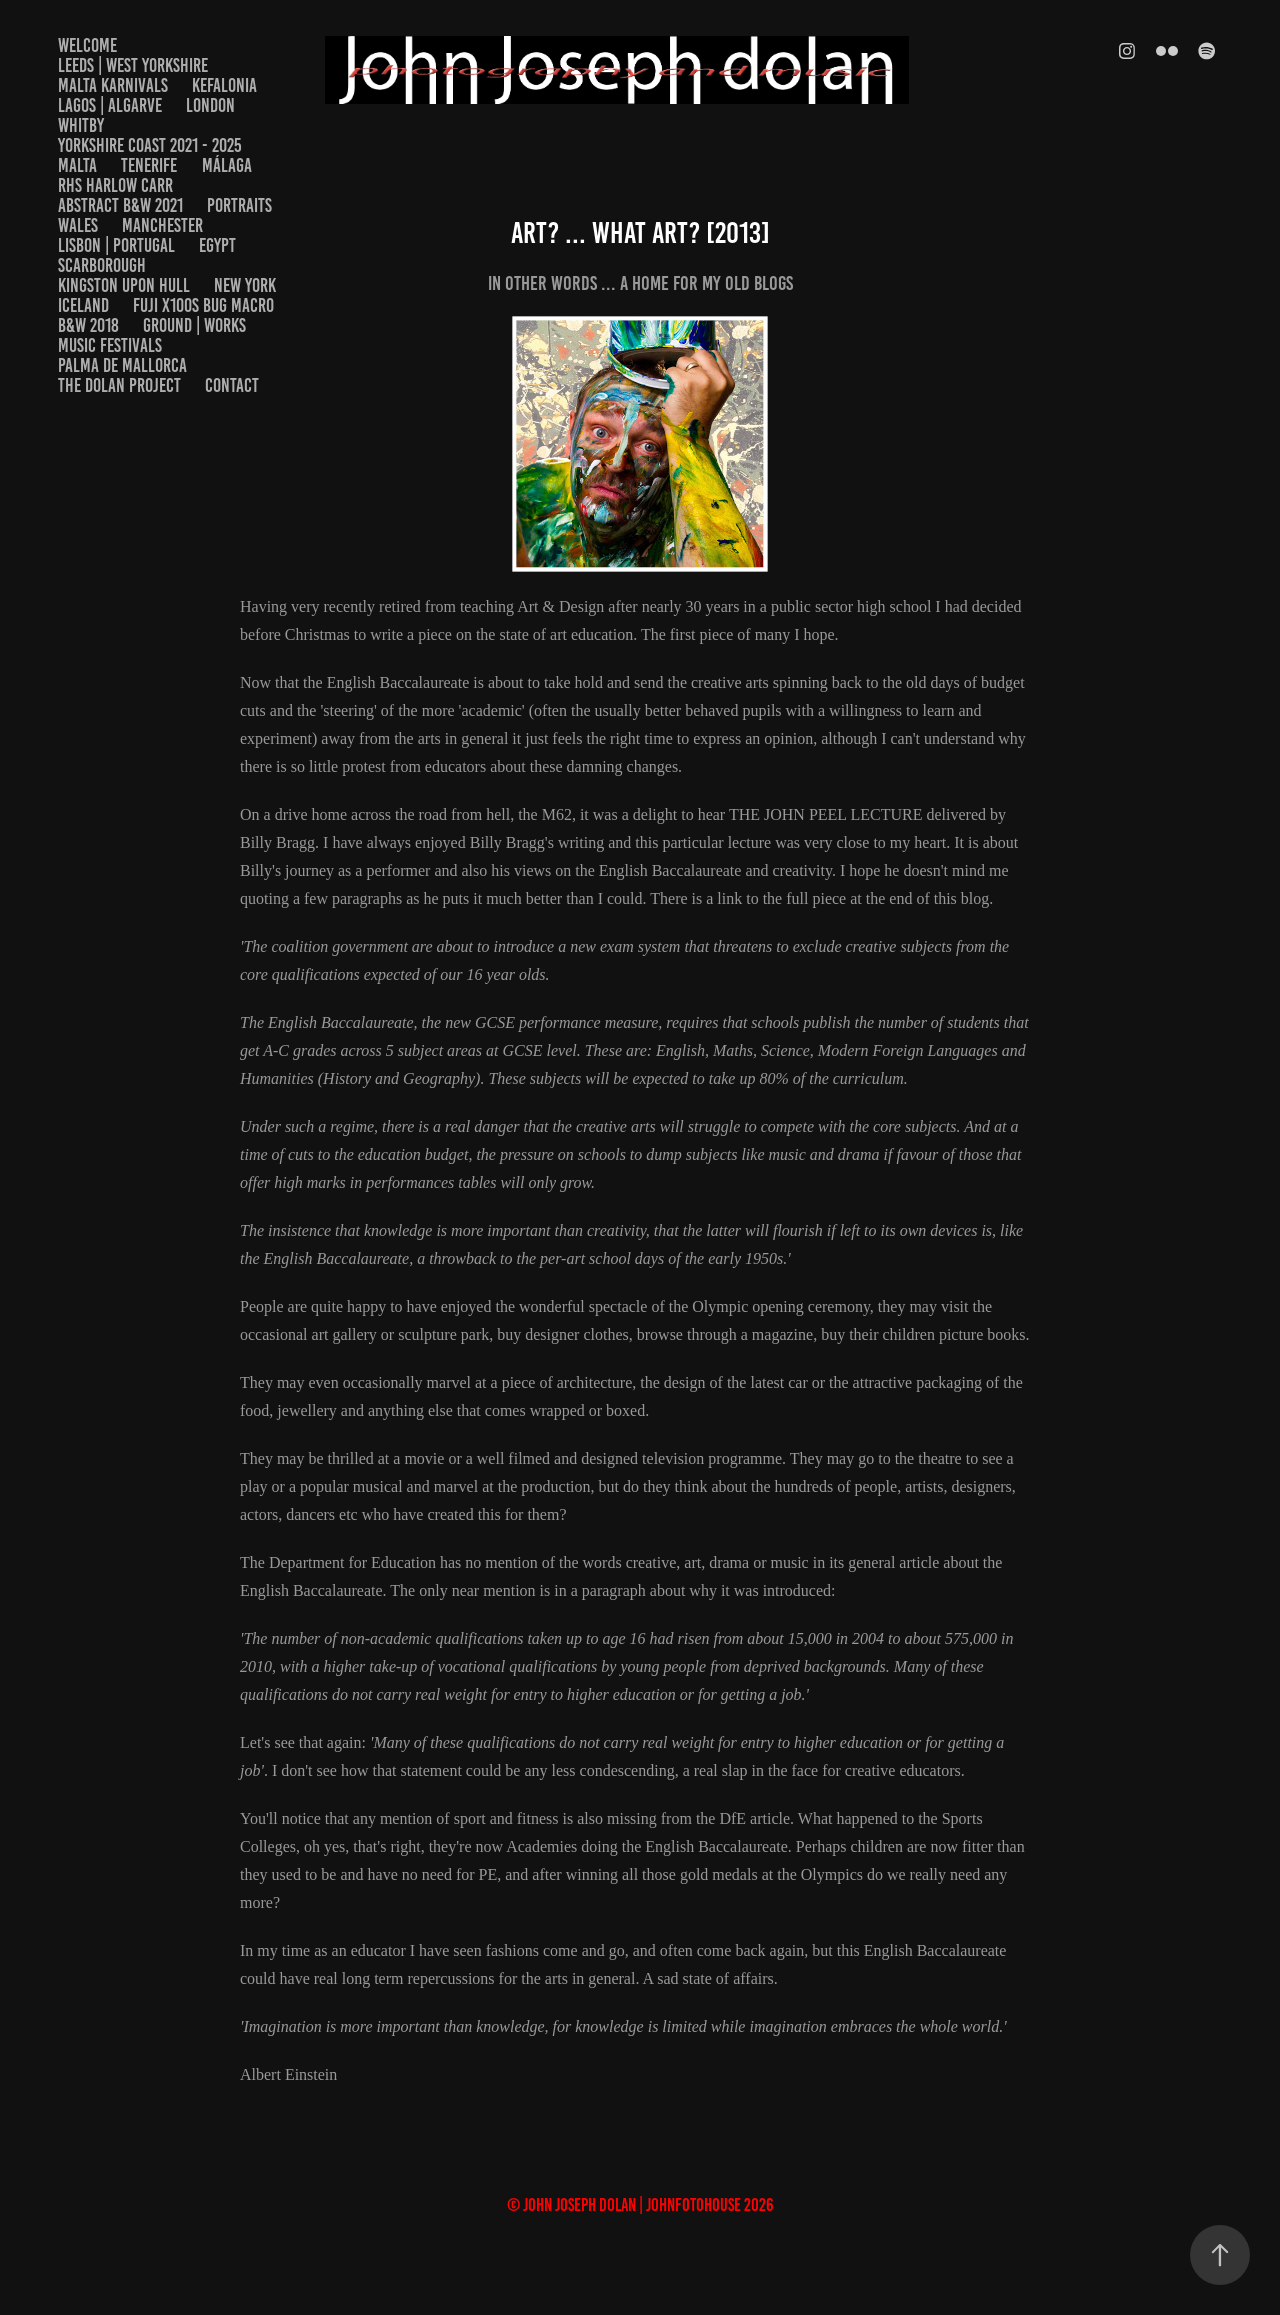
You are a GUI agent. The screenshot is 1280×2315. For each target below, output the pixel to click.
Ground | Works (194, 325)
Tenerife (149, 165)
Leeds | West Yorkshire (133, 65)
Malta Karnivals (113, 85)
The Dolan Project (119, 385)
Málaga (227, 165)
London (210, 105)
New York (245, 285)
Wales (78, 225)
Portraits (239, 205)
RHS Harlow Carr (115, 185)
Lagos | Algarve (110, 105)
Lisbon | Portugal (116, 245)
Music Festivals (110, 345)
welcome (87, 45)
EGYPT (217, 245)
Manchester (162, 225)
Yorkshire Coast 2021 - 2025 (150, 145)
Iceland (83, 305)
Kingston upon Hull (124, 285)
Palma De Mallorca (122, 365)
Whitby (81, 125)
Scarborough (102, 265)
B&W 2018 (88, 325)
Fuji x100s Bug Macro (203, 305)
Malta (77, 165)
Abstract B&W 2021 (120, 205)
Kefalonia (224, 85)
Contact (232, 385)
